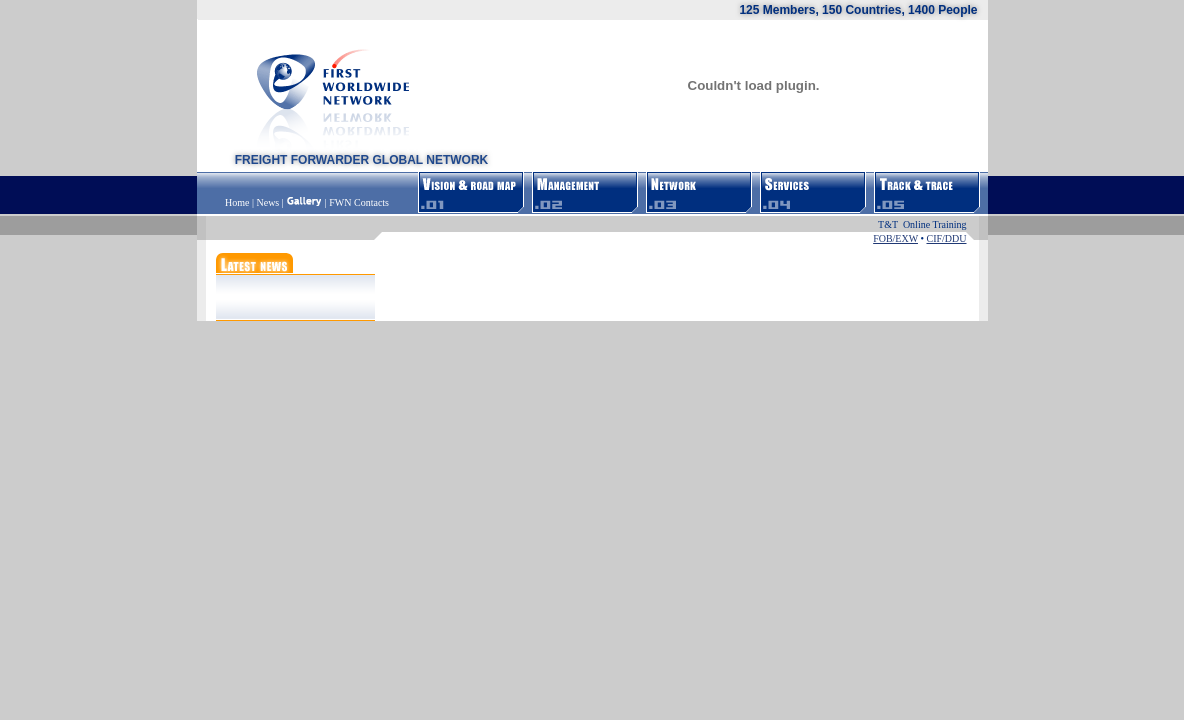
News (267, 202)
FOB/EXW (895, 238)
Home (238, 202)
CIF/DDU (946, 238)
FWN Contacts (359, 202)
